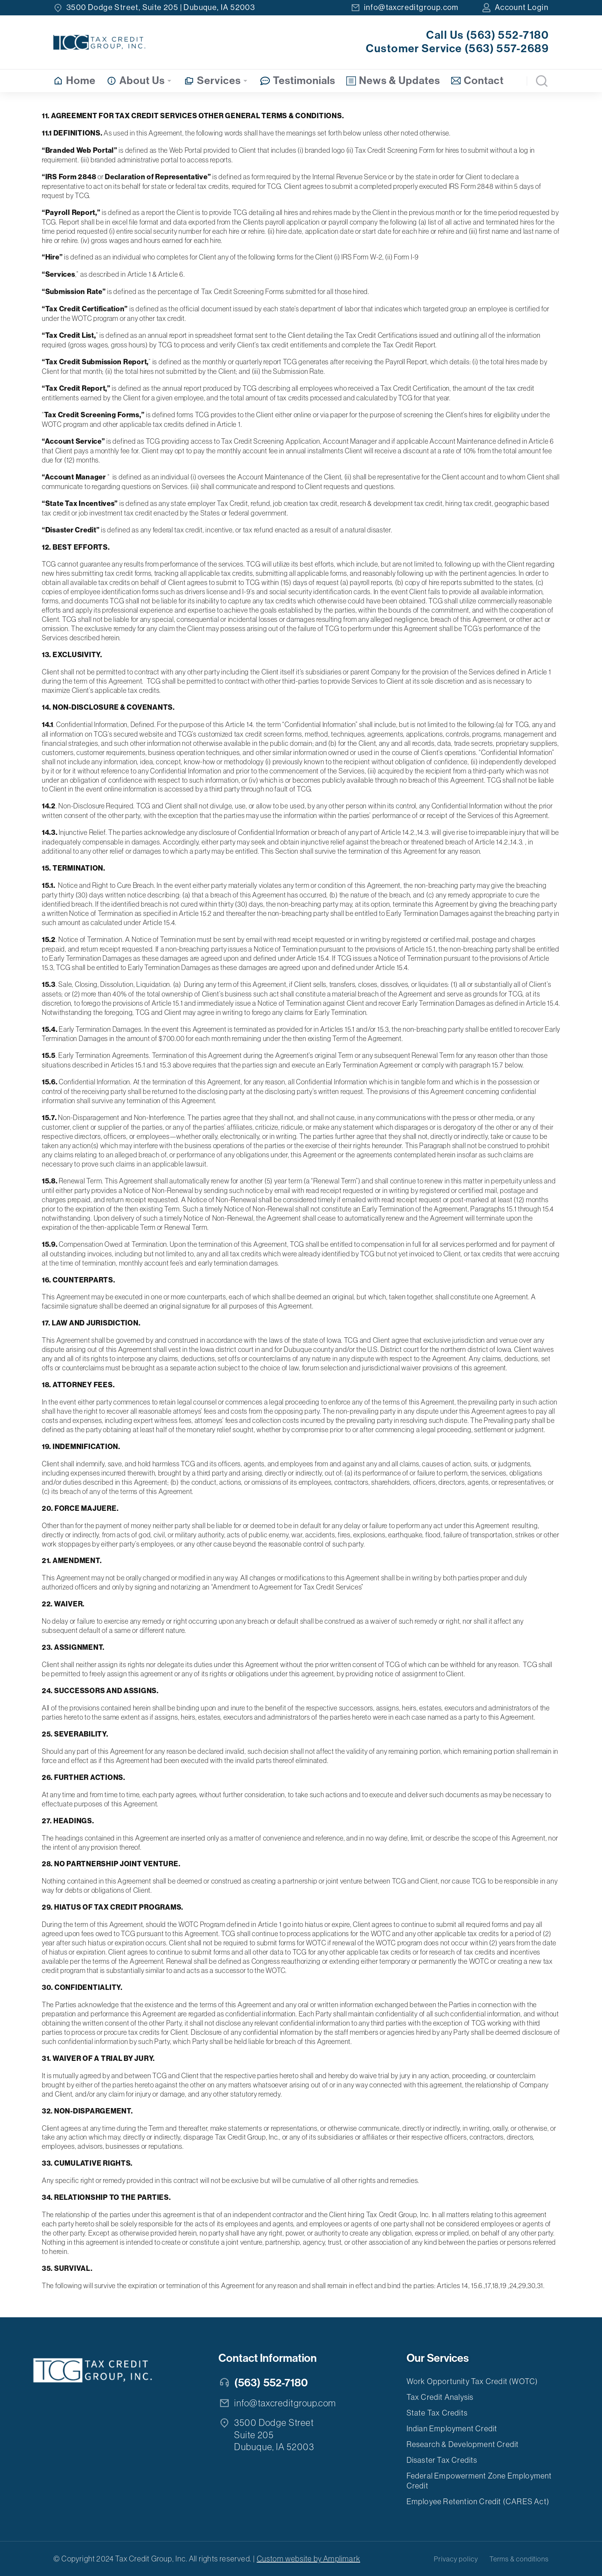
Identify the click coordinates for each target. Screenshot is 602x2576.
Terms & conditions (519, 2559)
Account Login (522, 7)
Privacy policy (456, 2559)
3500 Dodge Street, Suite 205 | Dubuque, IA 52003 (160, 7)
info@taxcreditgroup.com (411, 7)
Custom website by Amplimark (308, 2559)
